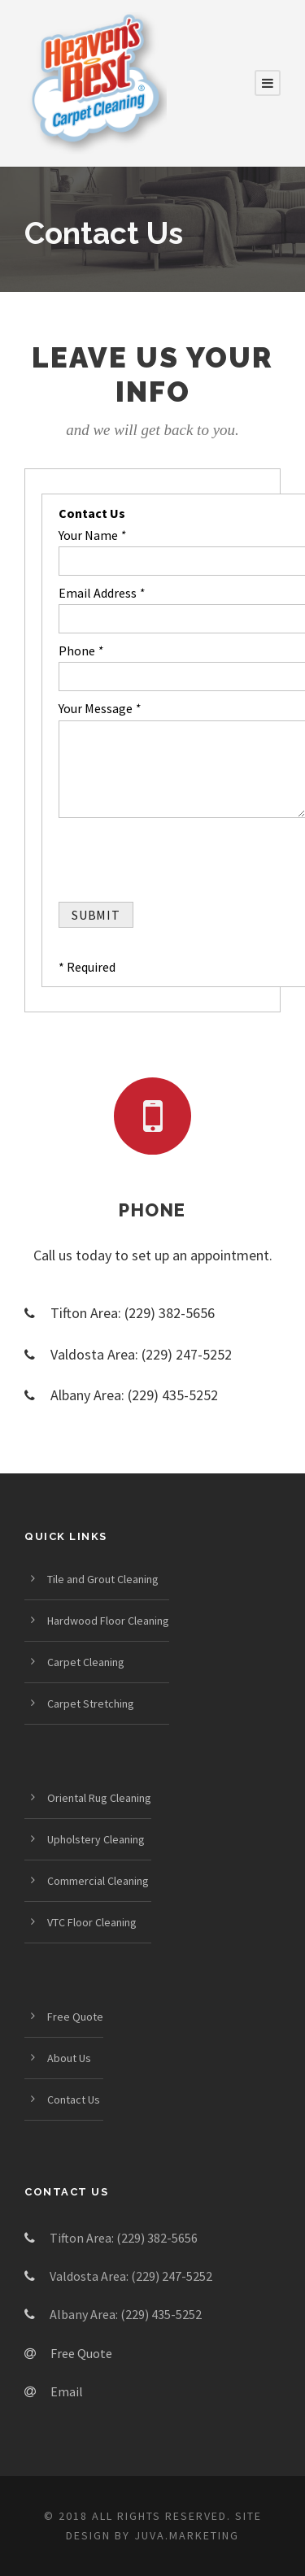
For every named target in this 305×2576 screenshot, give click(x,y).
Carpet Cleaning (85, 1662)
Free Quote (75, 2016)
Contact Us (73, 2099)
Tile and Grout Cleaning (103, 1579)
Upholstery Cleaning (96, 1839)
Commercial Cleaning (98, 1880)
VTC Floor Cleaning (92, 1922)
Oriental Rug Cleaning (99, 1798)
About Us (69, 2058)
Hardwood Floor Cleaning (108, 1620)
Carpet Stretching (90, 1703)
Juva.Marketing (186, 2535)
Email (66, 2391)
